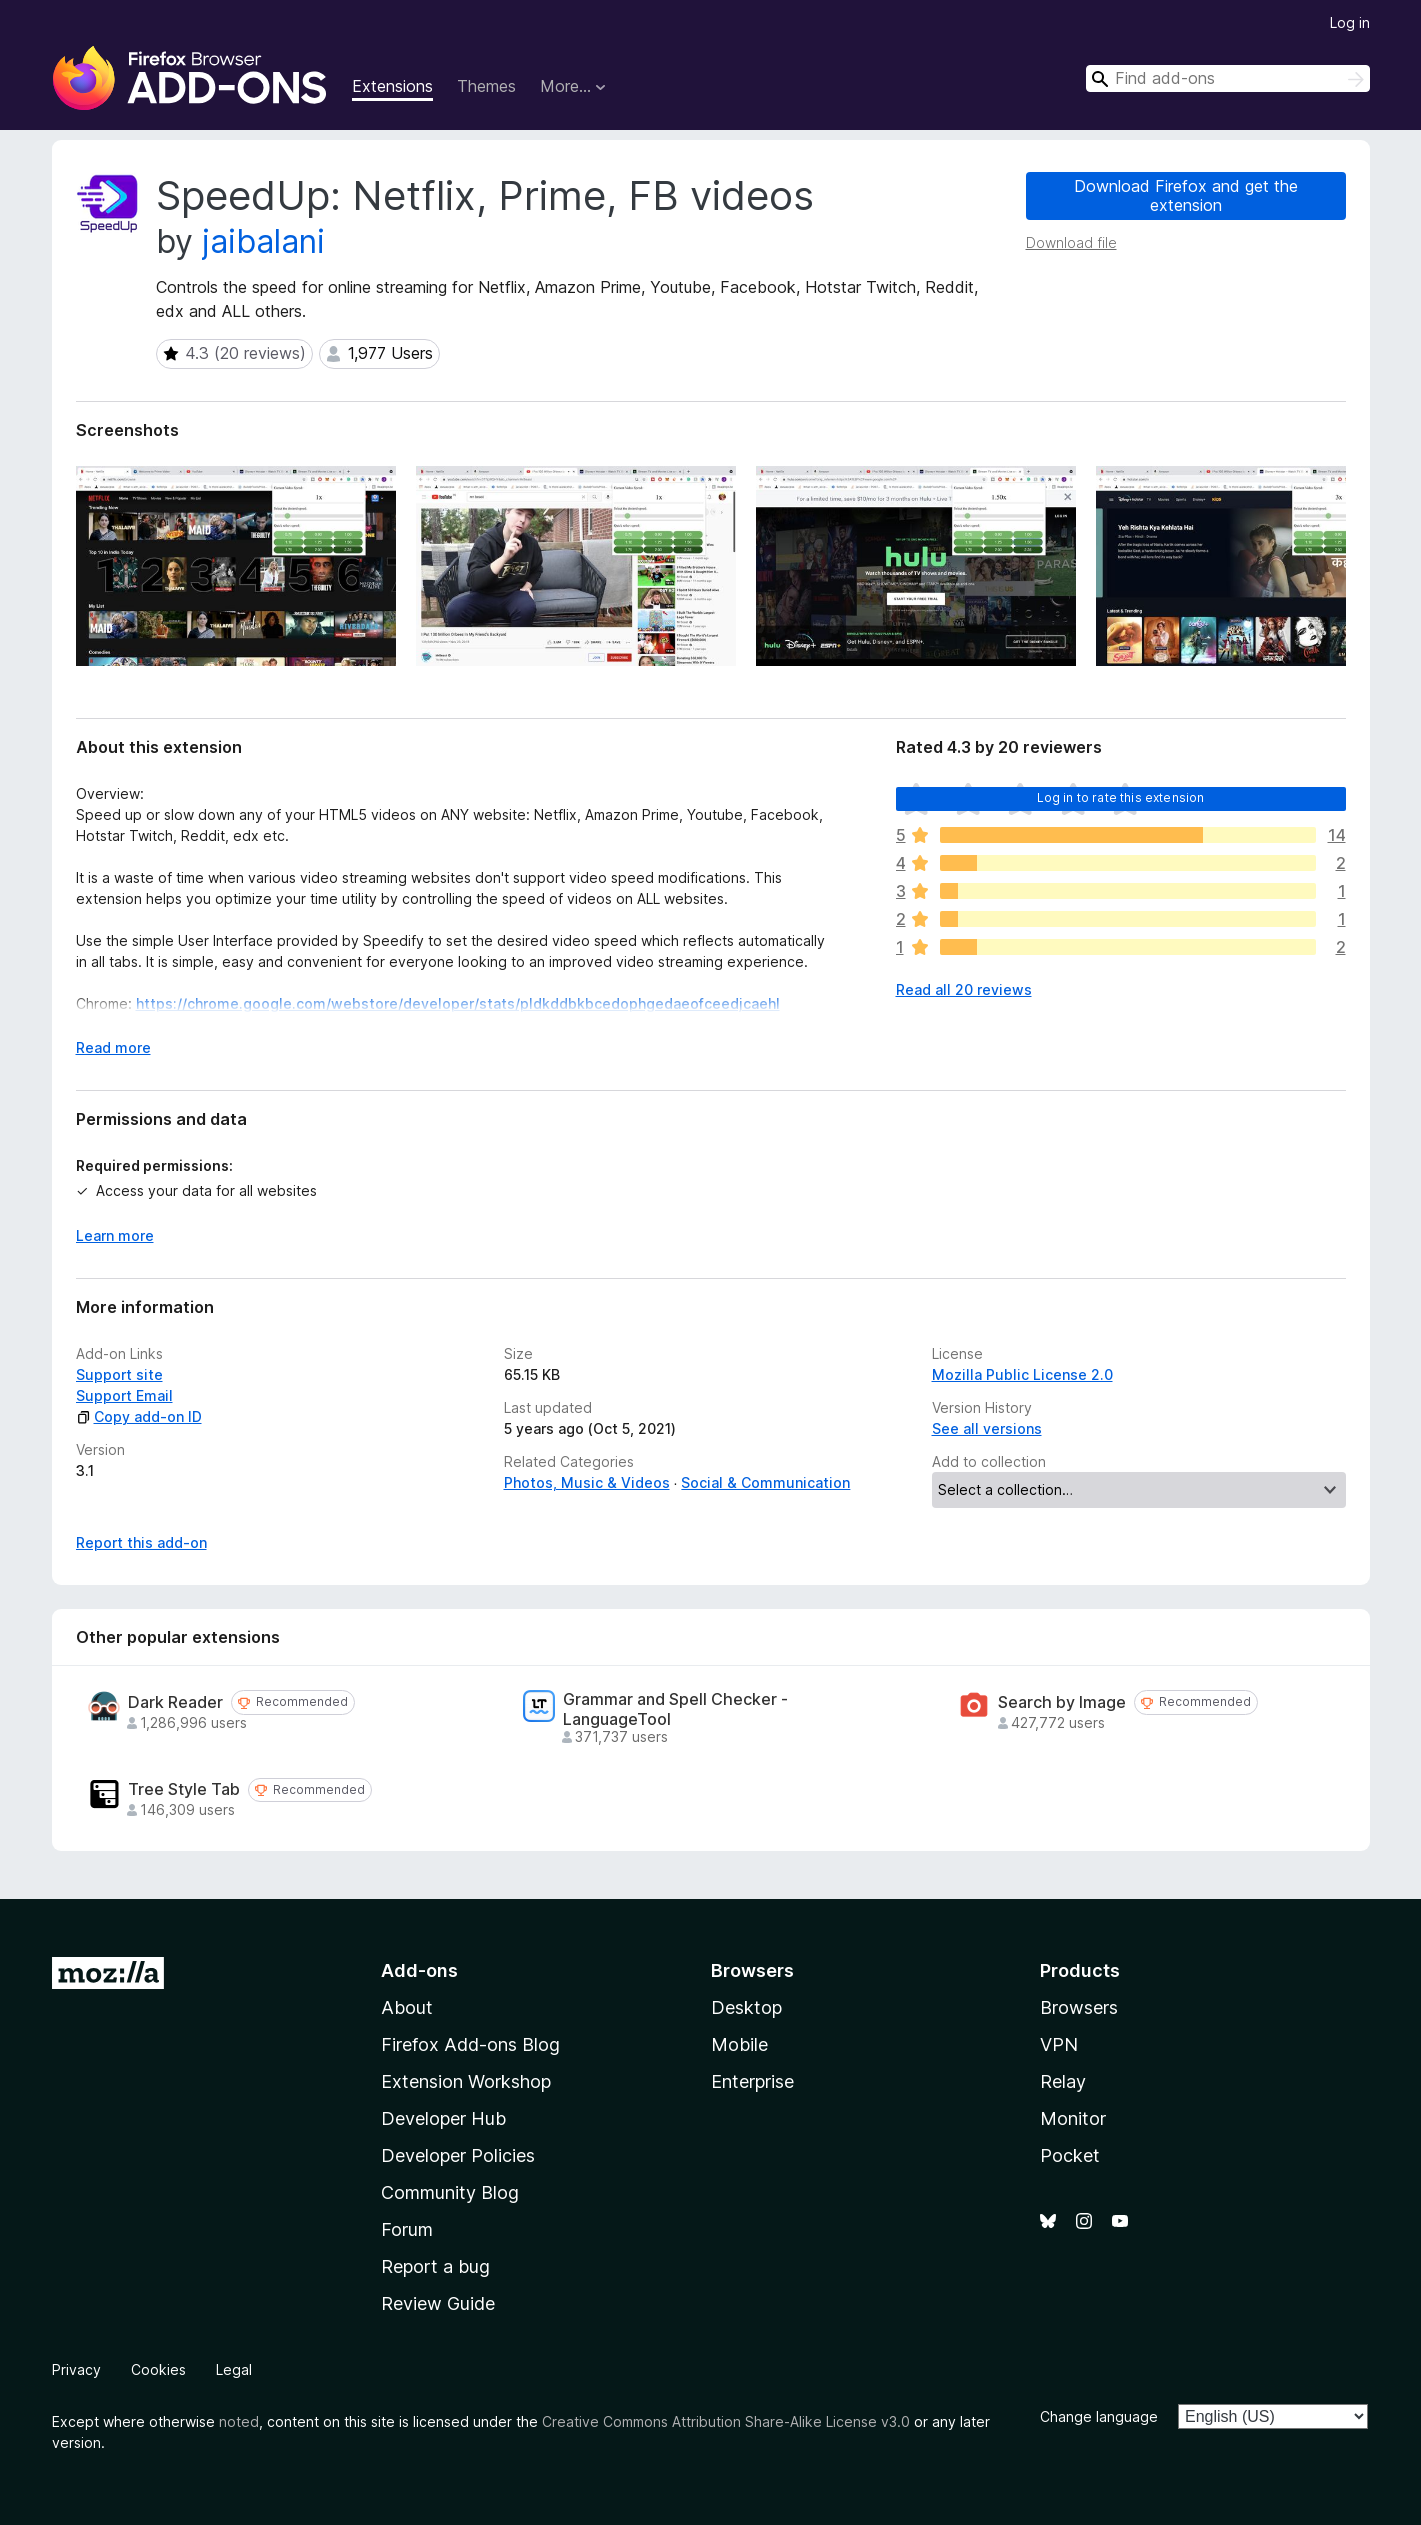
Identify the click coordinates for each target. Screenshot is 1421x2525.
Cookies (158, 2369)
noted (239, 2421)
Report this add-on (141, 1542)
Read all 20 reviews (964, 989)
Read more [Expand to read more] (113, 1047)
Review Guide (438, 2303)
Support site (119, 1374)
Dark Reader (175, 1702)
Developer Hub (443, 2118)
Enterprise (752, 2081)
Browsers (1079, 2007)
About (407, 2007)
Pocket (1070, 2155)
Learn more (115, 1235)
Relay (1063, 2081)
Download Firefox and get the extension (1186, 195)
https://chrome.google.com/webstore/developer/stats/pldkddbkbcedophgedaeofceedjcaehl (458, 1003)
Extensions (392, 86)
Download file (1071, 242)
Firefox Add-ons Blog (470, 2044)
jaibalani (263, 241)
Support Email (124, 1395)
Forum (407, 2229)
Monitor (1073, 2118)
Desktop (746, 2007)
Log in (1350, 22)
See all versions (987, 1428)
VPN (1059, 2044)
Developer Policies (458, 2155)
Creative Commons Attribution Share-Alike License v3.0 (726, 2421)
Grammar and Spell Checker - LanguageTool (675, 1709)
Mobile (739, 2044)
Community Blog (450, 2192)
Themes (486, 86)
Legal (234, 2369)
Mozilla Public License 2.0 (1022, 1374)
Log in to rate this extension (1121, 797)
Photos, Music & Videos (587, 1482)
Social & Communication (765, 1482)
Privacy (76, 2369)
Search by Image (1062, 1702)
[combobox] (1228, 78)
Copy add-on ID (139, 1416)
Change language (1099, 2416)
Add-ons (419, 1970)
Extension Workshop (466, 2081)
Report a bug (435, 2266)
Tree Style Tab (184, 1789)
